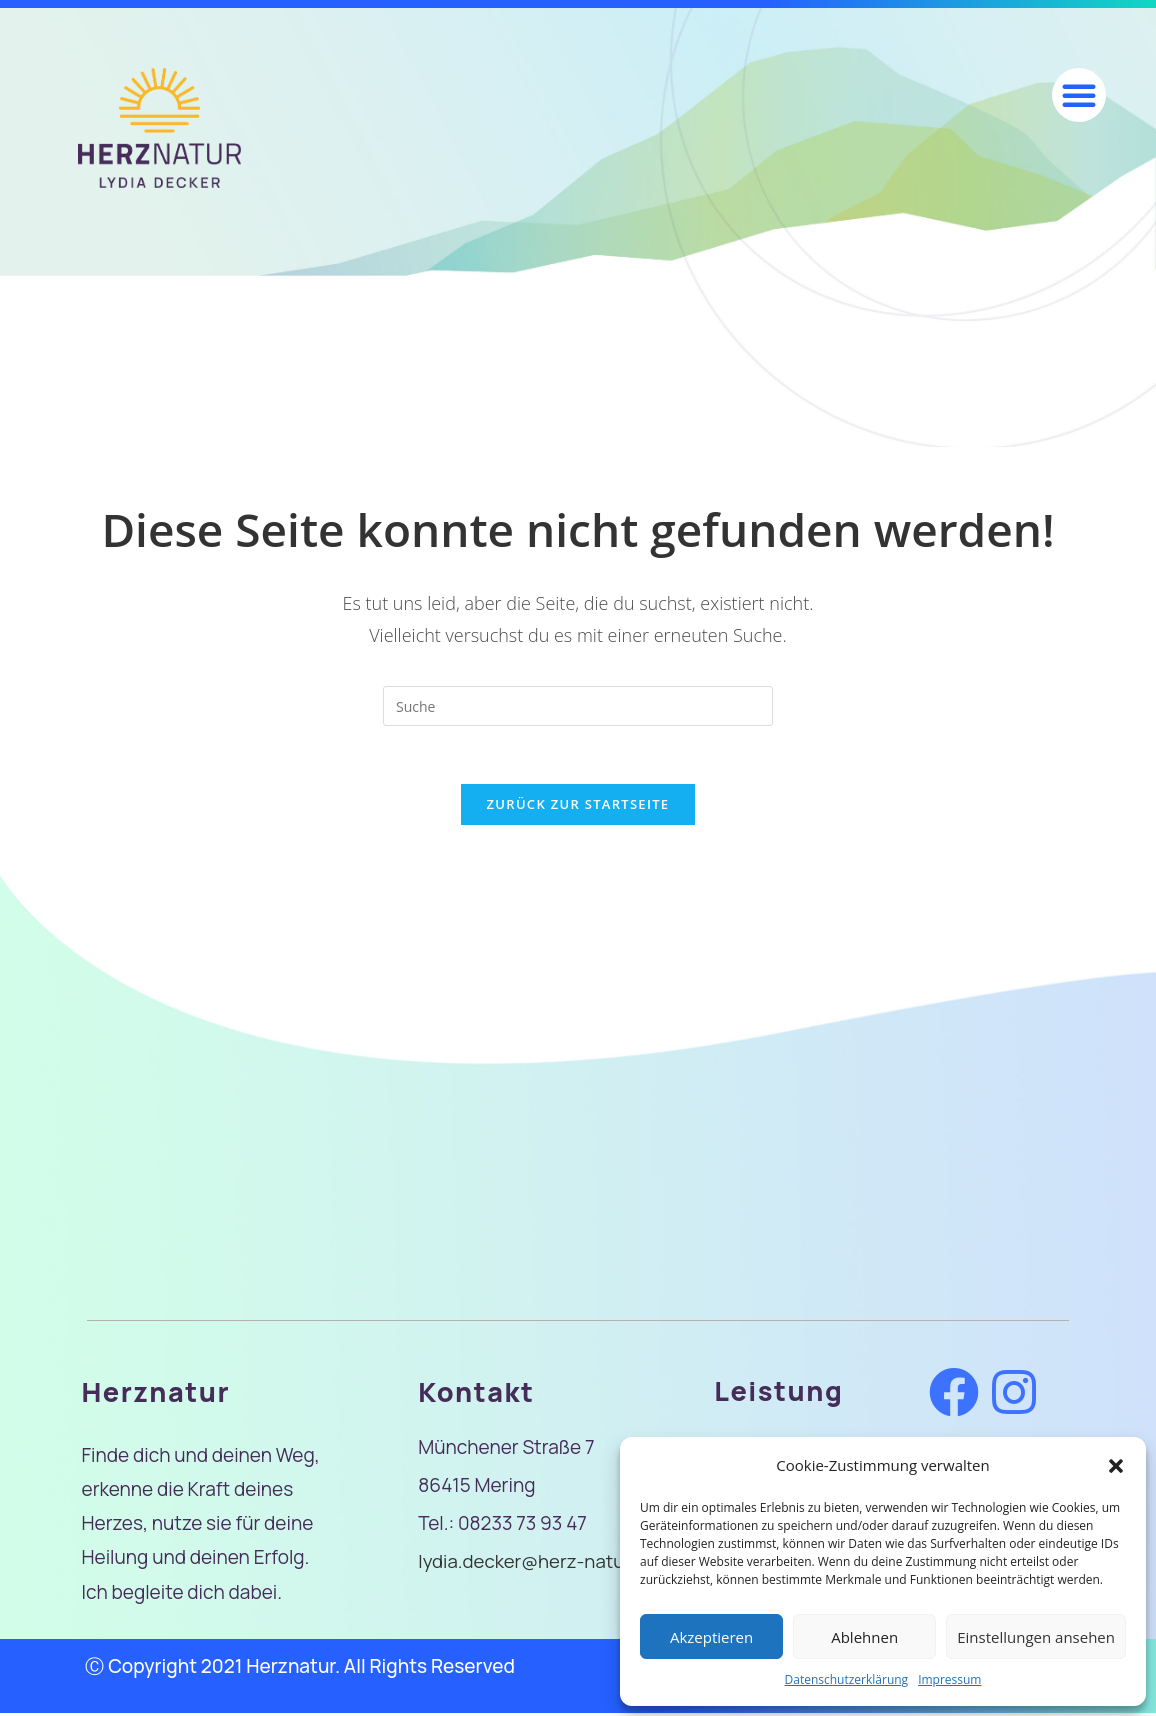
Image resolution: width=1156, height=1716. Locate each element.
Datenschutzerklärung (847, 1679)
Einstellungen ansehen (1036, 1637)
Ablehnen (864, 1637)
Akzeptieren (711, 1637)
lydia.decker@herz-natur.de (539, 1563)
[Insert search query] (578, 706)
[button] (1116, 1466)
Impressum (949, 1679)
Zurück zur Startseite (578, 806)
